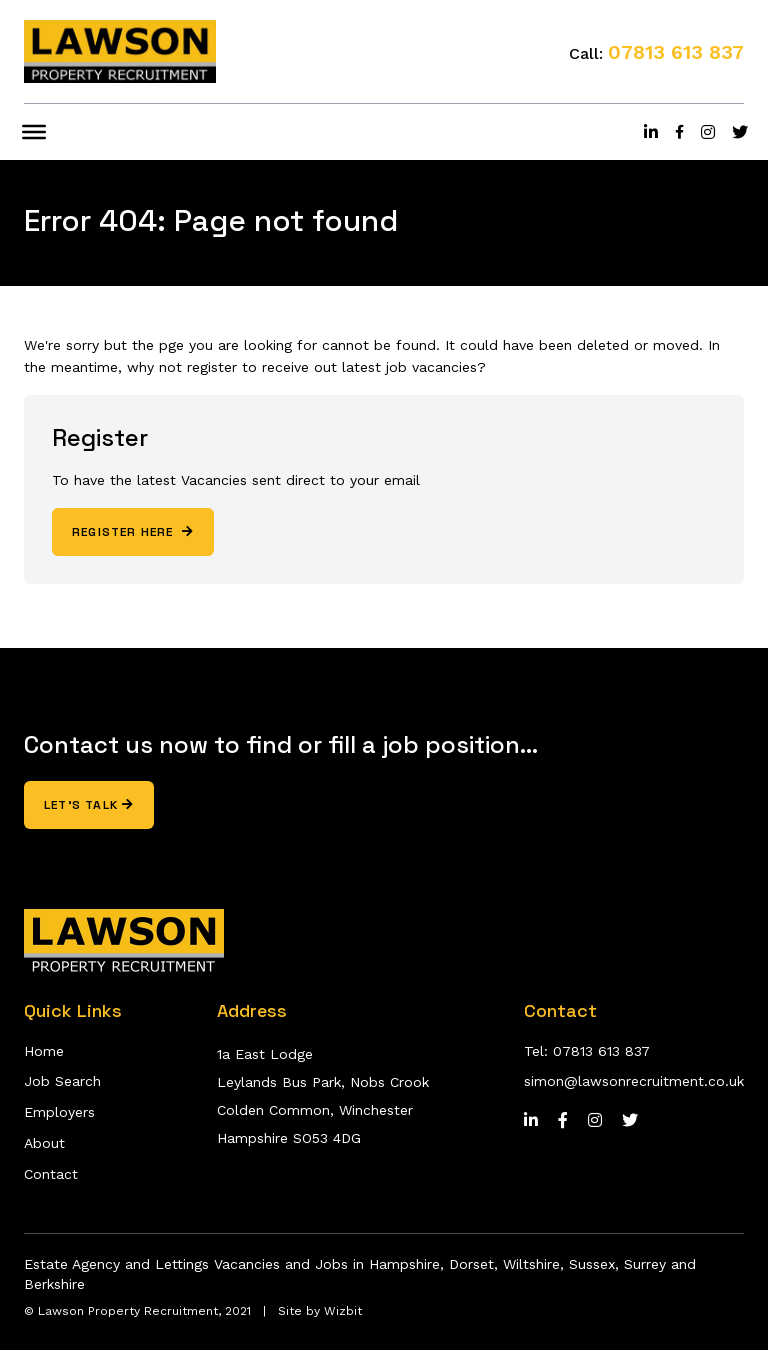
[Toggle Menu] (34, 132)
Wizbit (343, 1311)
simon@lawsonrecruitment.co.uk (634, 1081)
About (44, 1143)
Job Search (62, 1081)
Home (44, 1051)
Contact (51, 1174)
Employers (59, 1112)
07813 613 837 (676, 52)
